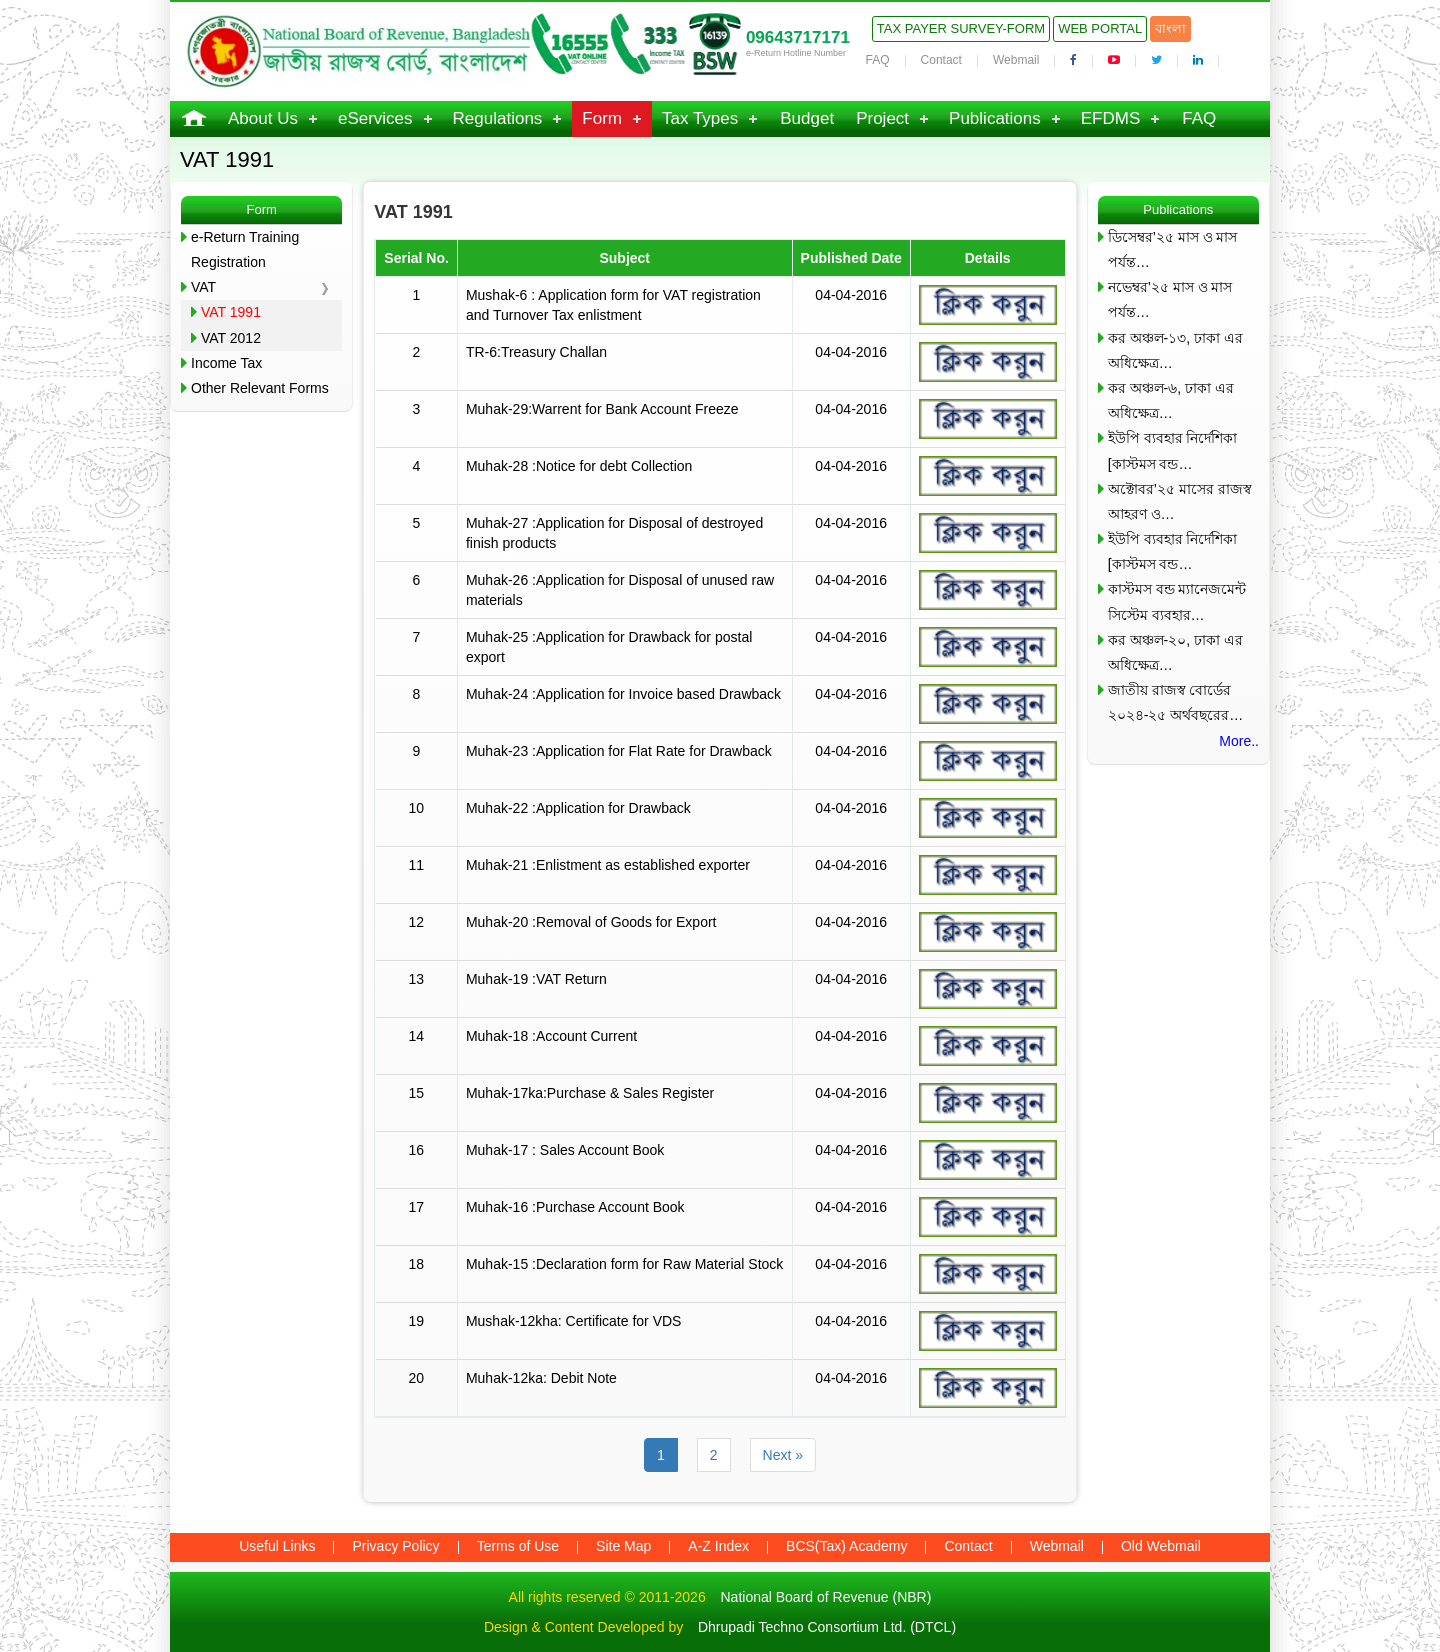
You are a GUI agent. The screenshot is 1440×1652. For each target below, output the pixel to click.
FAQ (878, 60)
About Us (263, 118)
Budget (807, 118)
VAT (203, 287)
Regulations (498, 118)
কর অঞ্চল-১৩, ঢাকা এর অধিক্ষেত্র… (1175, 350)
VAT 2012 (231, 338)
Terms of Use (518, 1546)
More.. (1239, 741)
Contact (941, 60)
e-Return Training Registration (245, 249)
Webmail (1016, 60)
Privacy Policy (395, 1546)
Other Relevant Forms (260, 388)
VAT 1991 (231, 312)
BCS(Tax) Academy (846, 1546)
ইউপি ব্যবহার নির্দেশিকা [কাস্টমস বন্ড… (1173, 450)
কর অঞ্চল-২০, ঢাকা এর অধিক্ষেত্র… (1175, 652)
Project (882, 118)
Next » (783, 1455)
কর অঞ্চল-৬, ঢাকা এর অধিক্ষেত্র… (1171, 400)
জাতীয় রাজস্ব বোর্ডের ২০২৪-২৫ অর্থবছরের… (1176, 702)
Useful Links (277, 1546)
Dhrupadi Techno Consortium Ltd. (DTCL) (827, 1627)
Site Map (623, 1546)
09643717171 (798, 37)
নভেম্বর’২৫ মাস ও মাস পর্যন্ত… (1170, 299)
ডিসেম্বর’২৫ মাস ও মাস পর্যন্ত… (1173, 249)
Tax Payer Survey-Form (961, 28)
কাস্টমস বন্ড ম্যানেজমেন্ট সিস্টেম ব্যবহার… (1177, 601)
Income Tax (226, 363)
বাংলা (1170, 28)
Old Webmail (1161, 1546)
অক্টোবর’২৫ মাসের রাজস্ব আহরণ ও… (1180, 501)
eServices (375, 118)
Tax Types (700, 118)
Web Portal (1100, 28)
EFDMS (1111, 118)
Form (602, 118)
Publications (995, 118)
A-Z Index (718, 1546)
